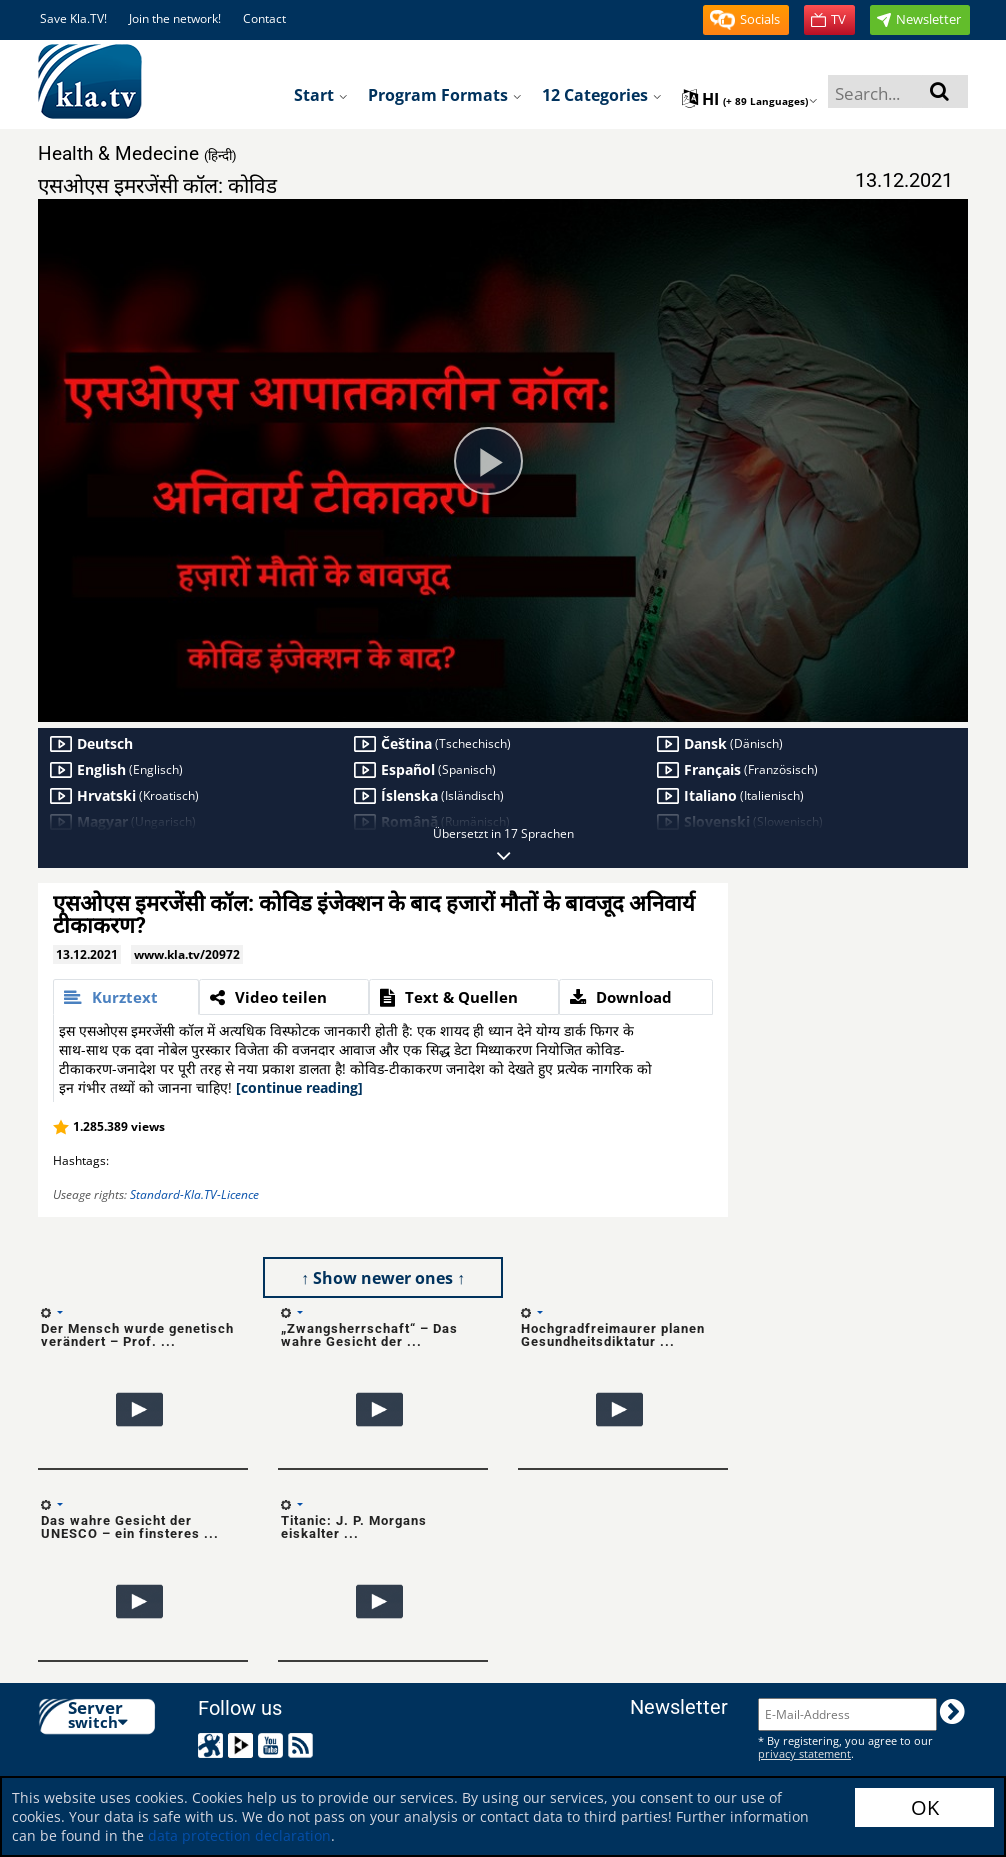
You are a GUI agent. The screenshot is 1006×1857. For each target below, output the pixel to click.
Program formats (445, 95)
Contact (264, 18)
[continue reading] (299, 1087)
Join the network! (175, 18)
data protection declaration (239, 1835)
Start (321, 95)
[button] (746, 20)
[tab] (126, 997)
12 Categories (602, 95)
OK (925, 1807)
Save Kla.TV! (73, 18)
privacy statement (804, 1753)
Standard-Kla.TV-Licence (194, 1194)
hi (750, 99)
